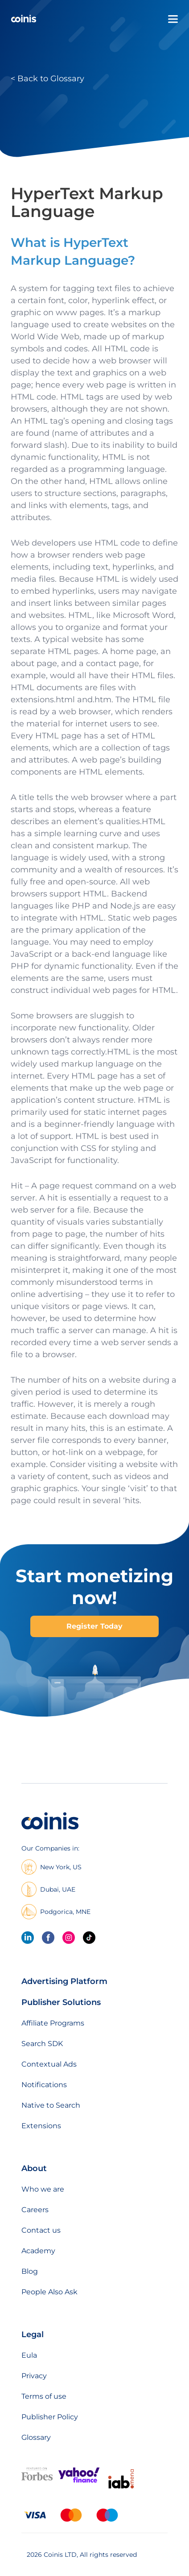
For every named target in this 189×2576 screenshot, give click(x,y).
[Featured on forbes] (37, 2478)
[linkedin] (27, 1937)
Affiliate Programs (52, 2023)
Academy (38, 2251)
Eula (29, 2355)
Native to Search (50, 2105)
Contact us (41, 2230)
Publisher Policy (49, 2417)
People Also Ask (49, 2292)
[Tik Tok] (89, 1937)
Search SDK (42, 2043)
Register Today (94, 1626)
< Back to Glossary (47, 78)
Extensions (41, 2126)
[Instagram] (68, 1937)
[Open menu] (173, 19)
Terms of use (43, 2396)
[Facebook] (48, 1937)
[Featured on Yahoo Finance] (78, 2480)
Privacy (34, 2376)
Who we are (42, 2189)
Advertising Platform (64, 1981)
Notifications (44, 2084)
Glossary (36, 2437)
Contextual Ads (49, 2064)
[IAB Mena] (121, 2488)
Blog (29, 2271)
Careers (35, 2209)
